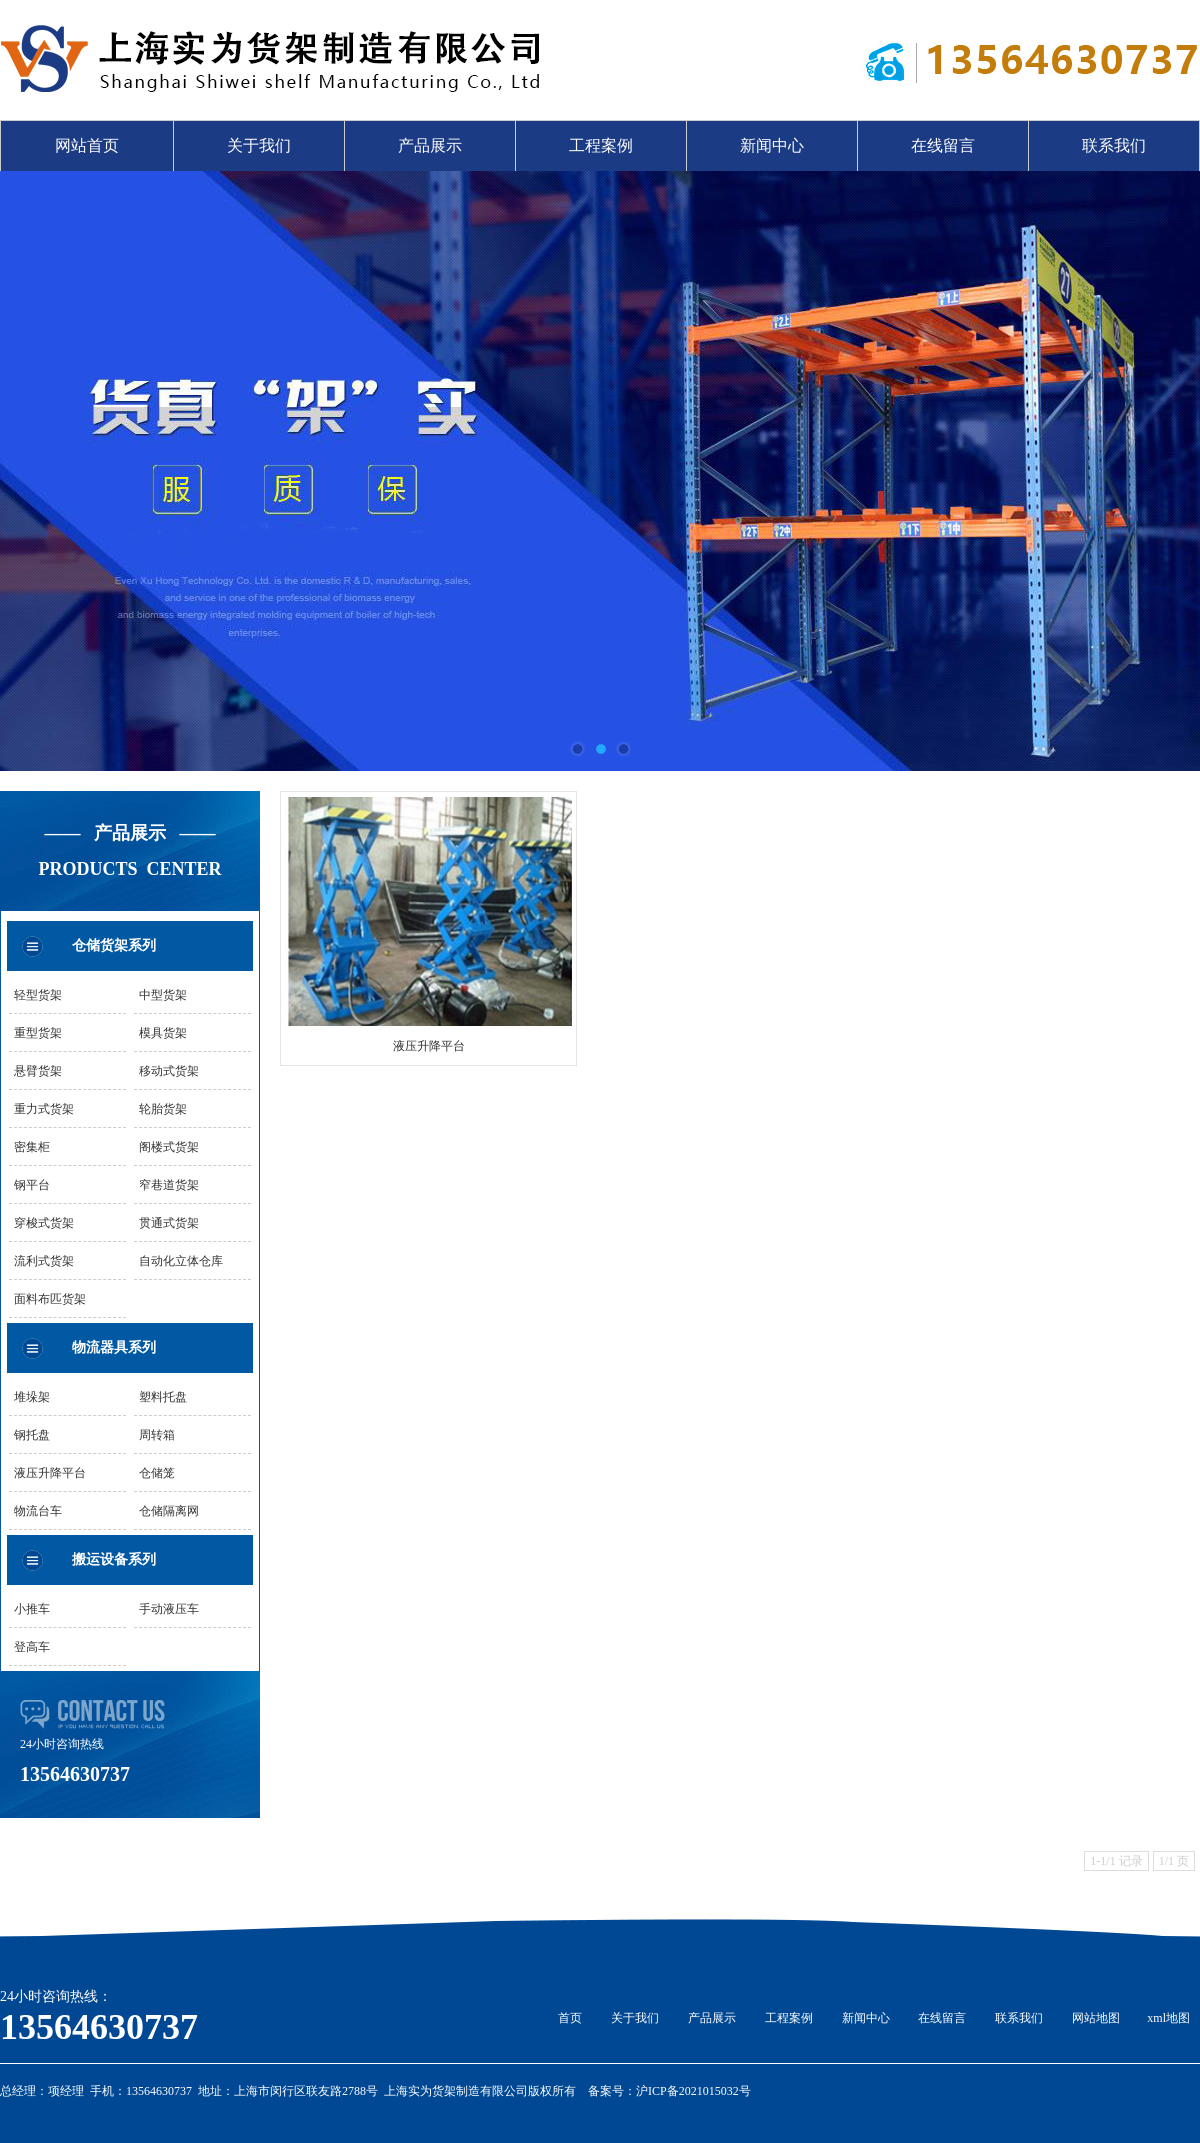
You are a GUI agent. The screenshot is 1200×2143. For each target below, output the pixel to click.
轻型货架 (38, 995)
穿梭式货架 (44, 1223)
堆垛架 (32, 1397)
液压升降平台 (50, 1473)
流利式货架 (44, 1261)
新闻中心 (772, 145)
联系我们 (1114, 145)
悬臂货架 (38, 1071)
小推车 (32, 1609)
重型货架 (38, 1033)
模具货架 (163, 1033)
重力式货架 (44, 1109)
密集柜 (32, 1147)
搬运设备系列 (114, 1559)
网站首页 (87, 145)
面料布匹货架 (50, 1299)
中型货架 (163, 995)
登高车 (32, 1647)
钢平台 (32, 1185)
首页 (570, 2018)
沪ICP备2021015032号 (693, 2091)
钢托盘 (32, 1435)
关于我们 (259, 145)
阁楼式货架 (169, 1147)
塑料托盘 (163, 1397)
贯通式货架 (169, 1223)
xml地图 (1168, 2018)
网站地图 (1096, 2018)
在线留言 (943, 145)
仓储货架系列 (114, 945)
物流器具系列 (114, 1347)
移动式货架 (169, 1071)
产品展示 (430, 145)
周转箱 (157, 1435)
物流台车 (38, 1511)
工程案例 (601, 145)
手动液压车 (169, 1609)
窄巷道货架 (169, 1185)
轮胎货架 (163, 1109)
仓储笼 (157, 1473)
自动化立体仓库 (181, 1261)
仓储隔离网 (169, 1511)
